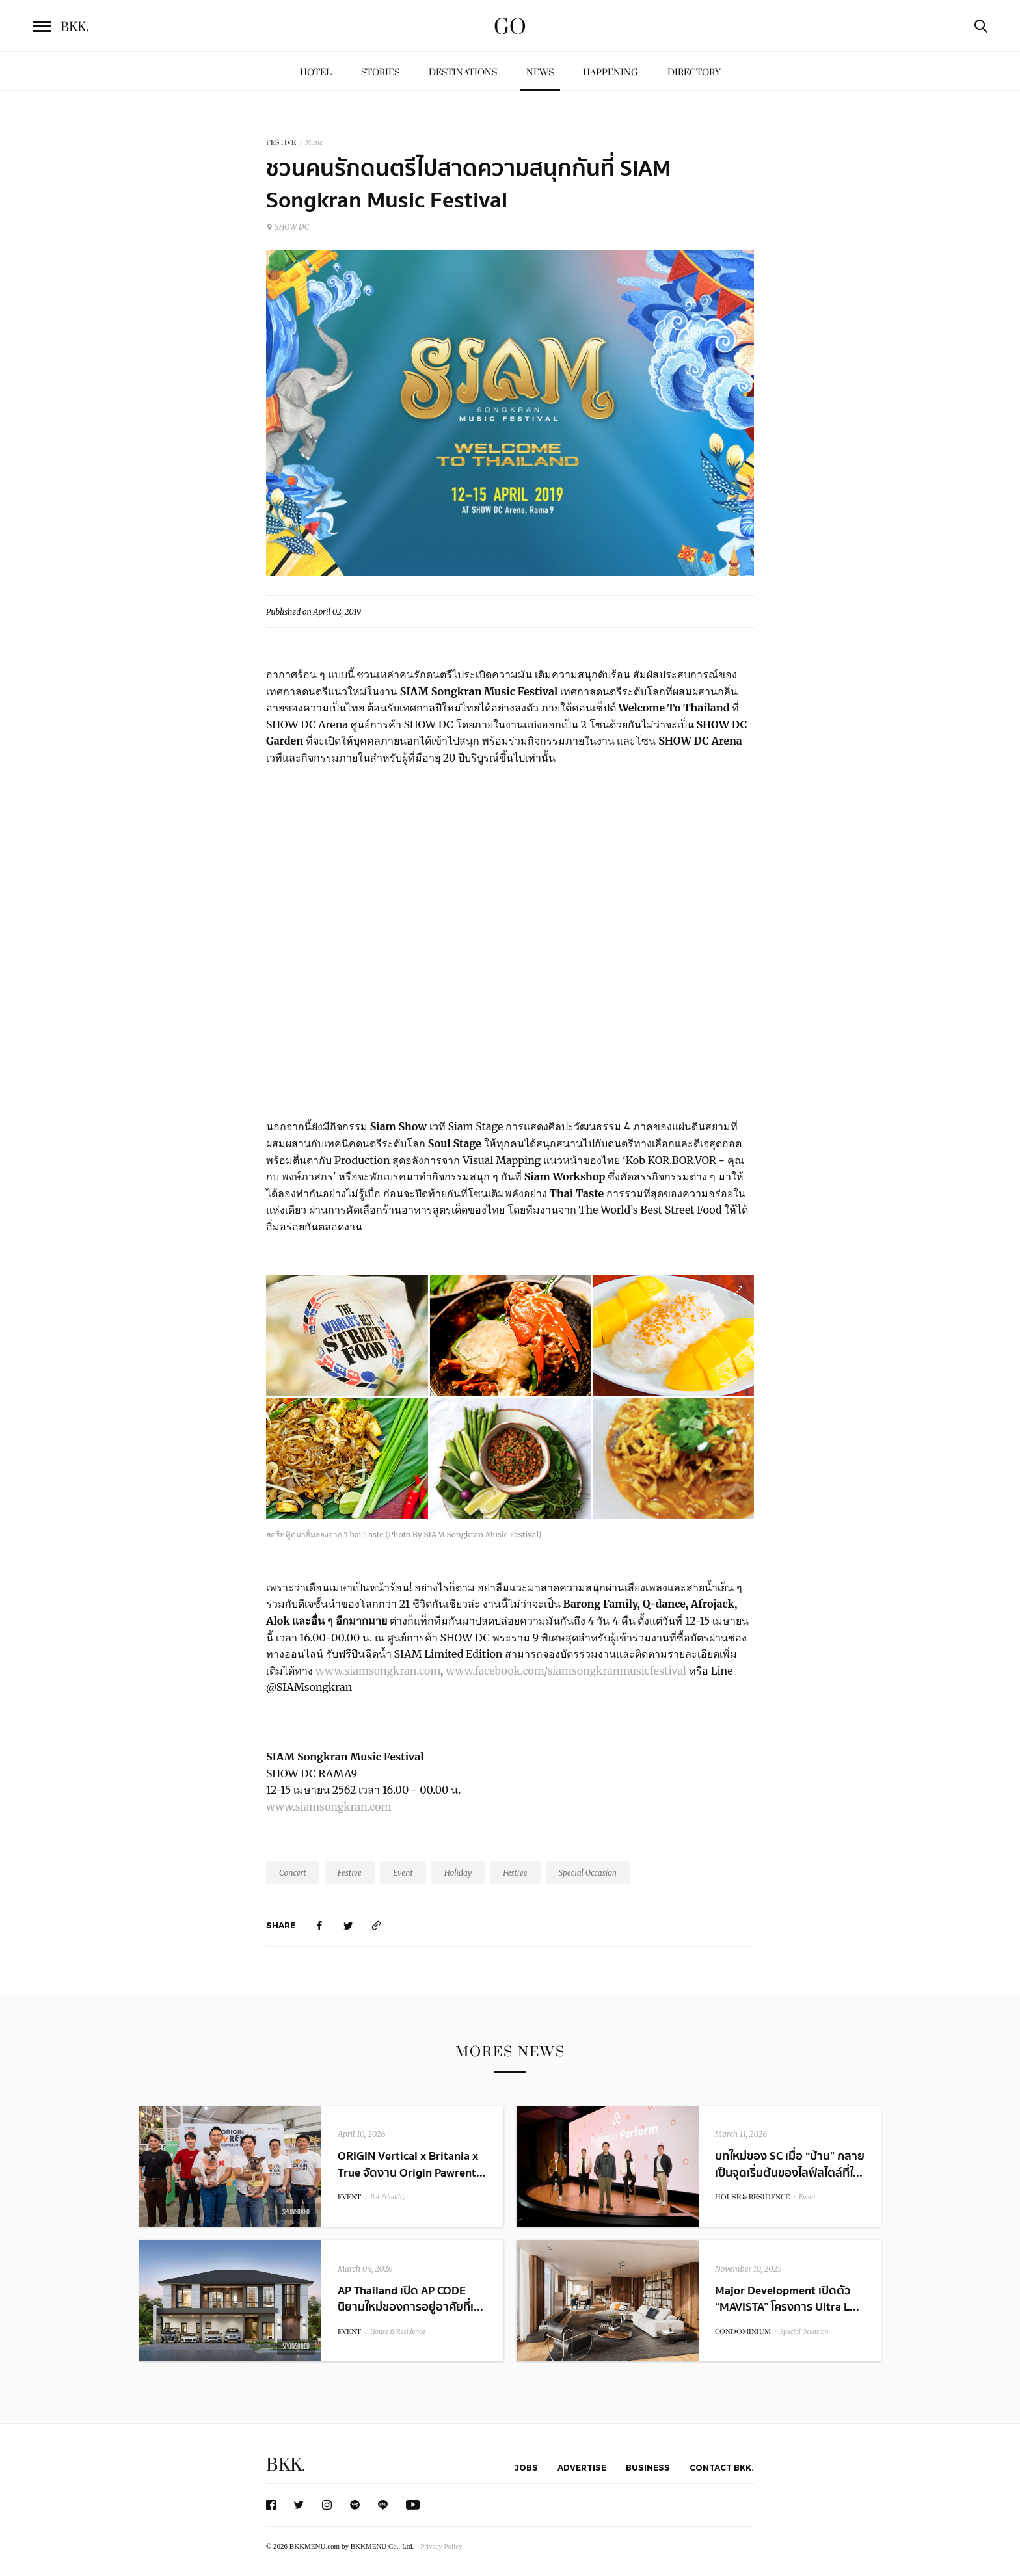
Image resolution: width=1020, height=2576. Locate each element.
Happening (610, 72)
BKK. (285, 2465)
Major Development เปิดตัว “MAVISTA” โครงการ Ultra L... (787, 2299)
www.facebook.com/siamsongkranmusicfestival (564, 1670)
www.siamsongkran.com (376, 1670)
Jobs (526, 2467)
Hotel (316, 72)
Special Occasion (588, 1873)
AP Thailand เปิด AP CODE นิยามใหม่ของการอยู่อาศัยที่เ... (410, 2299)
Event (403, 1873)
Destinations (463, 72)
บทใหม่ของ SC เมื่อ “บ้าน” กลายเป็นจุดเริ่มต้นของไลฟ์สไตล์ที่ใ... (790, 2164)
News (540, 72)
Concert (292, 1873)
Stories (380, 72)
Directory (694, 72)
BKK (74, 27)
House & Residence (397, 2332)
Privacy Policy (441, 2546)
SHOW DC (287, 227)
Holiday (458, 1873)
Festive (350, 1873)
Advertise (581, 2467)
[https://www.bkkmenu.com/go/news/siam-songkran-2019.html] (376, 1925)
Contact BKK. (722, 2467)
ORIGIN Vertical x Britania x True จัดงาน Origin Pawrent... (412, 2164)
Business (648, 2467)
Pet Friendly (387, 2197)
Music (314, 143)
